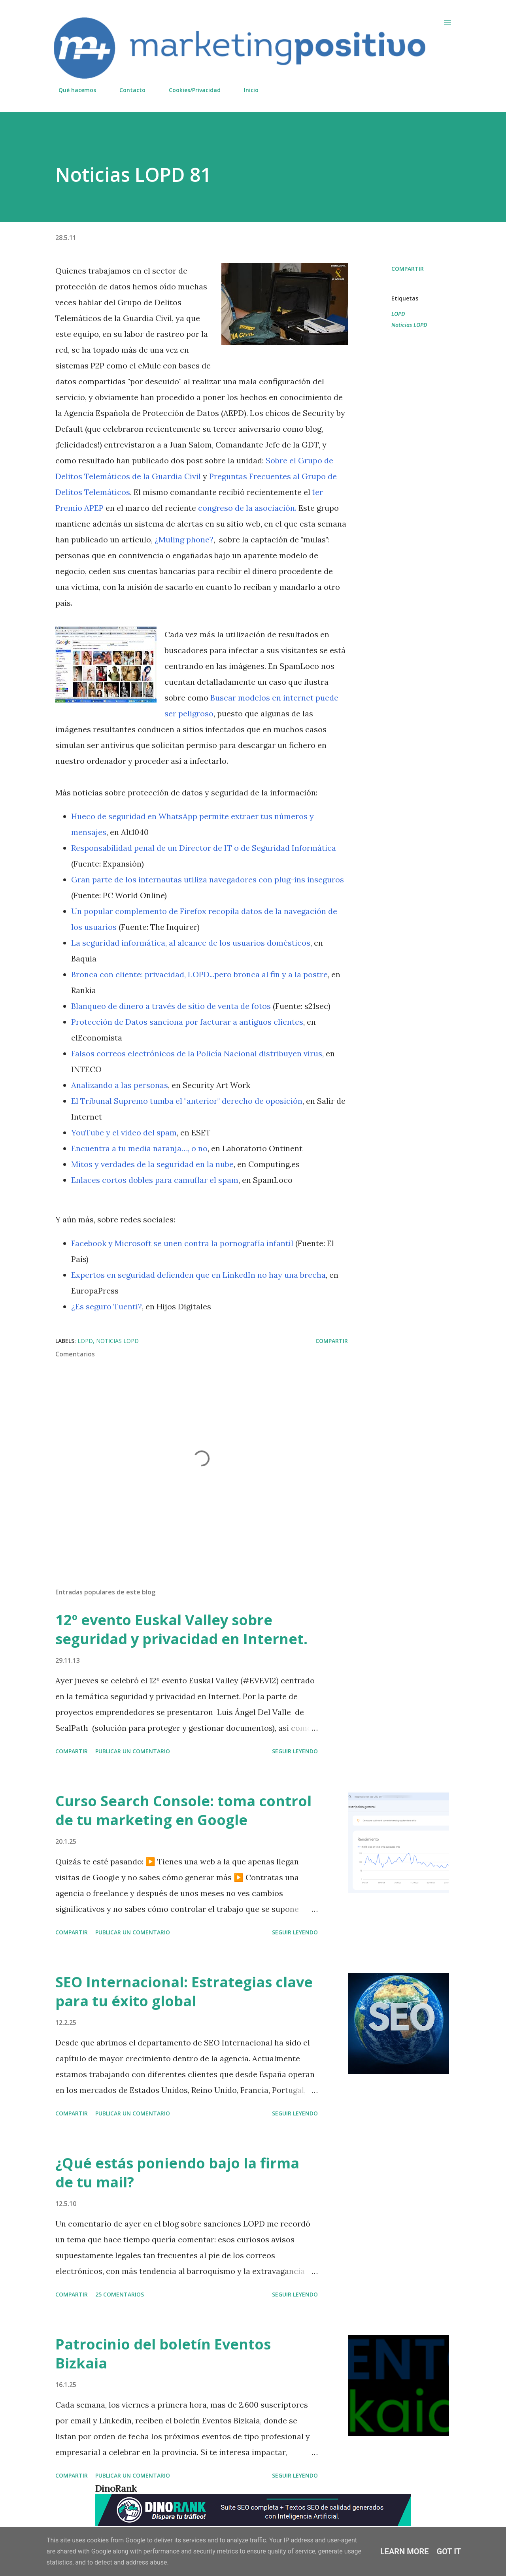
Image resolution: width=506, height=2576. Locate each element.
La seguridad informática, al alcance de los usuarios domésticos (190, 943)
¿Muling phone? (184, 539)
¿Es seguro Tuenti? (106, 1306)
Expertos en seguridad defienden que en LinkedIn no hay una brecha (198, 1275)
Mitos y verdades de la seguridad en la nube (152, 1164)
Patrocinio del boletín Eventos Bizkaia (163, 2353)
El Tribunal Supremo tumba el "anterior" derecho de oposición (186, 1101)
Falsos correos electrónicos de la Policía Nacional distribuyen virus (196, 1053)
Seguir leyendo (295, 1751)
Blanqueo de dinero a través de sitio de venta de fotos (171, 1006)
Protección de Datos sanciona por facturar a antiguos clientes (187, 1022)
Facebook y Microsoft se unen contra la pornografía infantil (182, 1243)
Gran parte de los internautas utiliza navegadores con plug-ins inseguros (207, 879)
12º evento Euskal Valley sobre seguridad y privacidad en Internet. (181, 1629)
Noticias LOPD (409, 325)
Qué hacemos (72, 90)
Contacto (128, 90)
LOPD (398, 313)
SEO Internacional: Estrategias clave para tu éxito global (184, 1991)
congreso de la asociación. (247, 508)
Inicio (246, 90)
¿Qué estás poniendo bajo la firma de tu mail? (177, 2172)
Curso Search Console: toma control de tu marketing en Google (183, 1810)
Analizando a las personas (119, 1085)
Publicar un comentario (132, 1751)
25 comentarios (119, 2294)
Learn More (404, 2551)
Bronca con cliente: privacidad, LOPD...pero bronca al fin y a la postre (199, 974)
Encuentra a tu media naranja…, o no (139, 1148)
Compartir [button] (407, 268)
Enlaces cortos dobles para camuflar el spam (154, 1180)
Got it (449, 2551)
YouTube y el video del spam (124, 1132)
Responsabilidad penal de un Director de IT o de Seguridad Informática (203, 848)
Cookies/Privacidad (190, 90)
